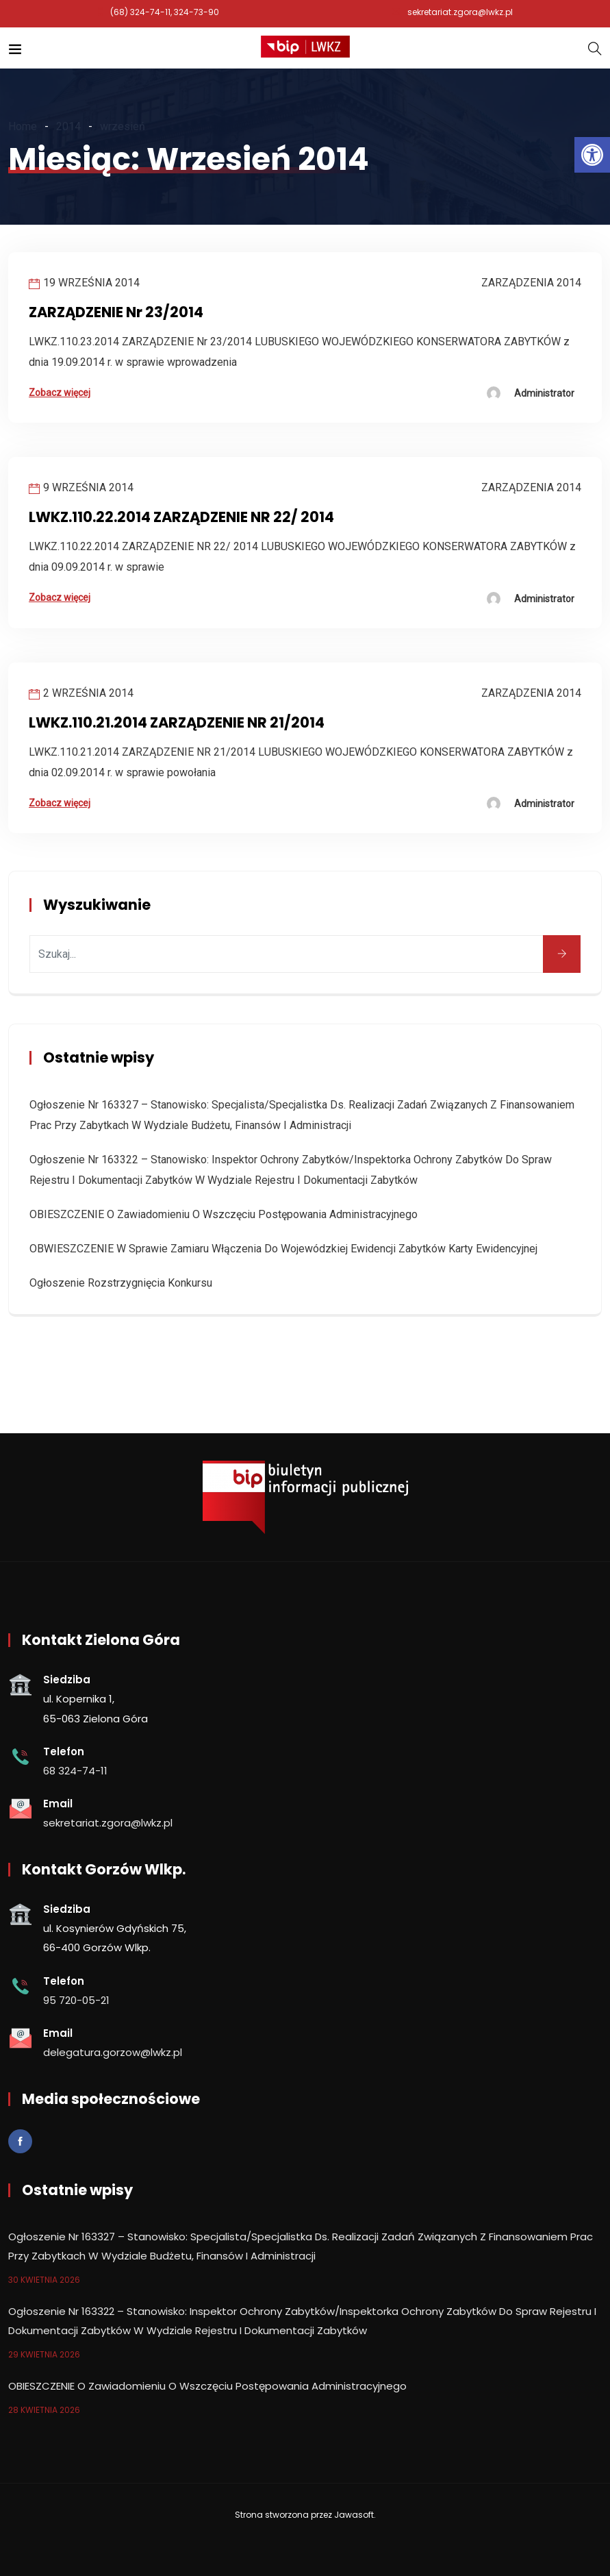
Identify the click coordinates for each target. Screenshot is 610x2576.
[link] (592, 155)
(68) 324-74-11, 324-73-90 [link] (164, 12)
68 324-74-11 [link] (75, 1770)
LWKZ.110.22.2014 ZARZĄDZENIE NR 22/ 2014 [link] (181, 517)
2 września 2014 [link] (88, 692)
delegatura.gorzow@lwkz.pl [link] (112, 2052)
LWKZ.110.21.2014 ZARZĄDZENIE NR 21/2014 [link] (177, 722)
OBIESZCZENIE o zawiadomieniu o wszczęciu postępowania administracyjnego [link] (223, 1214)
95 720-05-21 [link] (76, 2000)
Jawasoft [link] (354, 2515)
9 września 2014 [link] (88, 487)
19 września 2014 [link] (91, 282)
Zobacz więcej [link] (59, 392)
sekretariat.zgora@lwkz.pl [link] (460, 12)
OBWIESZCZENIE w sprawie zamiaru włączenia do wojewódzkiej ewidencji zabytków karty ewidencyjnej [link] (283, 1248)
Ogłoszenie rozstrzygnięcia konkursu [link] (120, 1282)
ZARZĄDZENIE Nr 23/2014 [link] (116, 312)
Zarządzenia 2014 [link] (531, 282)
